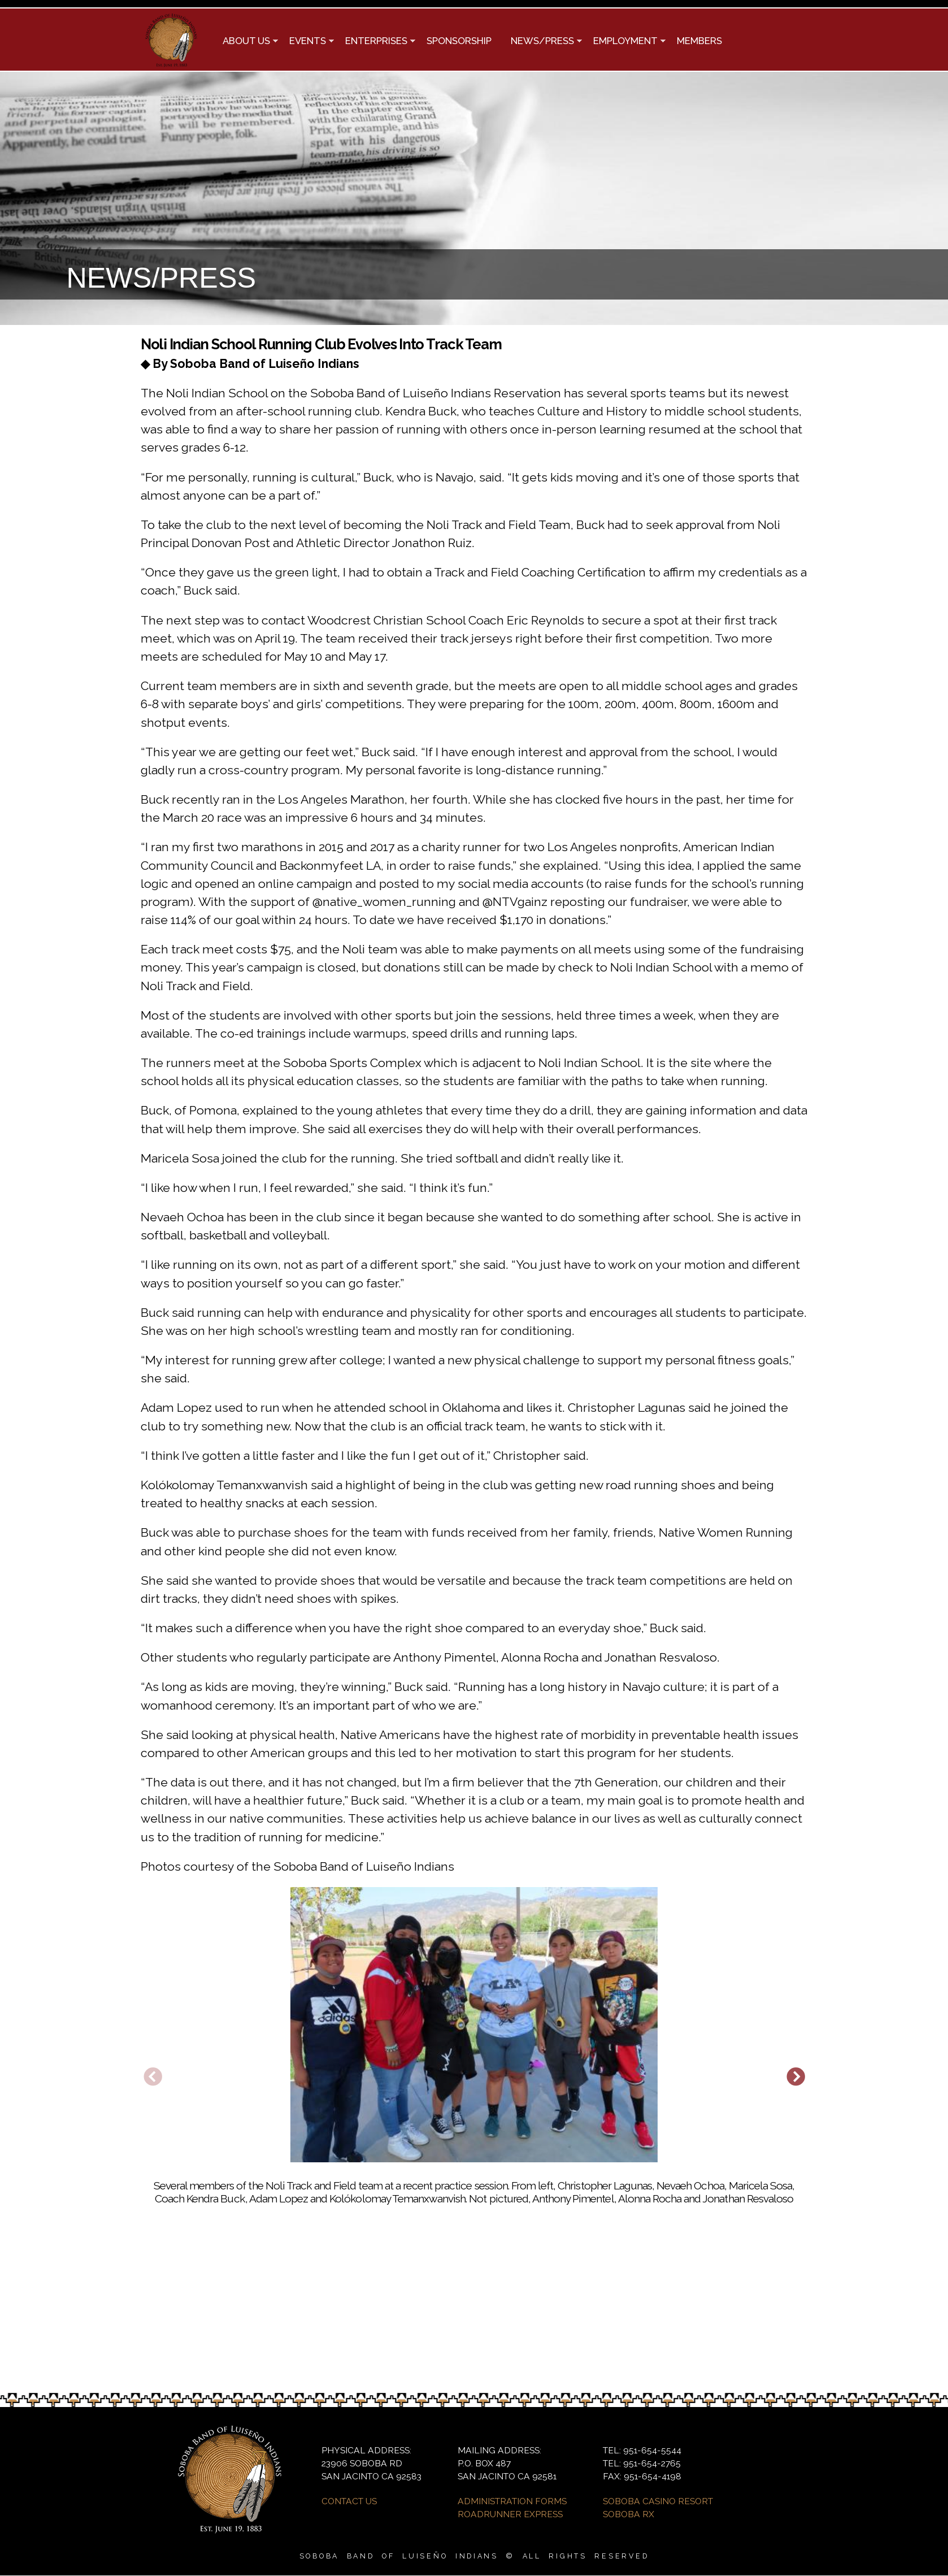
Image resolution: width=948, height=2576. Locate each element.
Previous (152, 2078)
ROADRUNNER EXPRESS (510, 2514)
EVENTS (307, 41)
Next (795, 2078)
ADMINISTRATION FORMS (512, 2501)
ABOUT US (245, 41)
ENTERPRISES (375, 41)
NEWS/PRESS (541, 41)
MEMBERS (699, 40)
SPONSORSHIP (459, 40)
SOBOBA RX (628, 2514)
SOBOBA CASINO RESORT (658, 2501)
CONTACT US (349, 2501)
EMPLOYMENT (625, 41)
